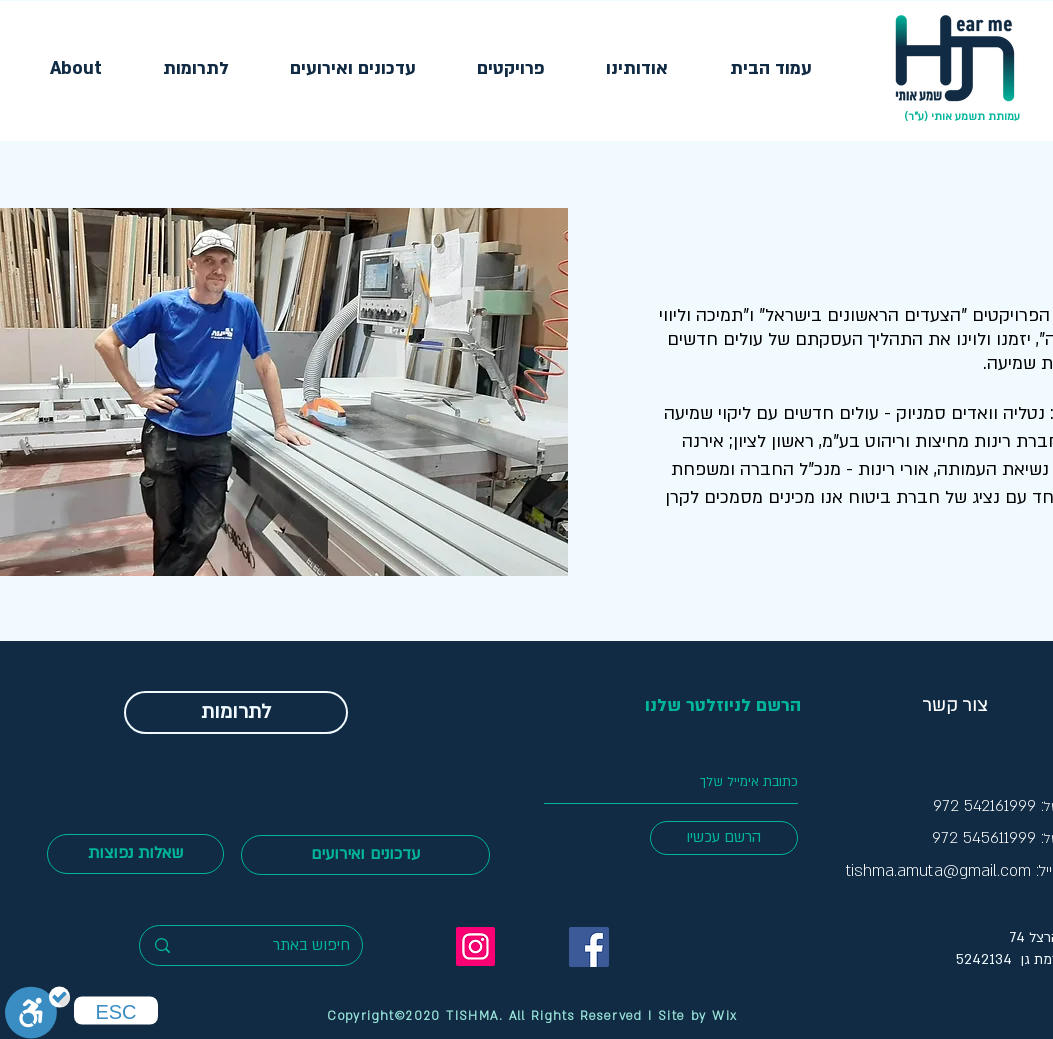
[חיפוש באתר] (281, 946)
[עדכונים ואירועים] (365, 855)
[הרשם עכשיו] (724, 838)
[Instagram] (475, 946)
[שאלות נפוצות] (135, 854)
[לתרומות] (236, 712)
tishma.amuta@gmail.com (938, 871)
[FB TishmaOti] (589, 947)
